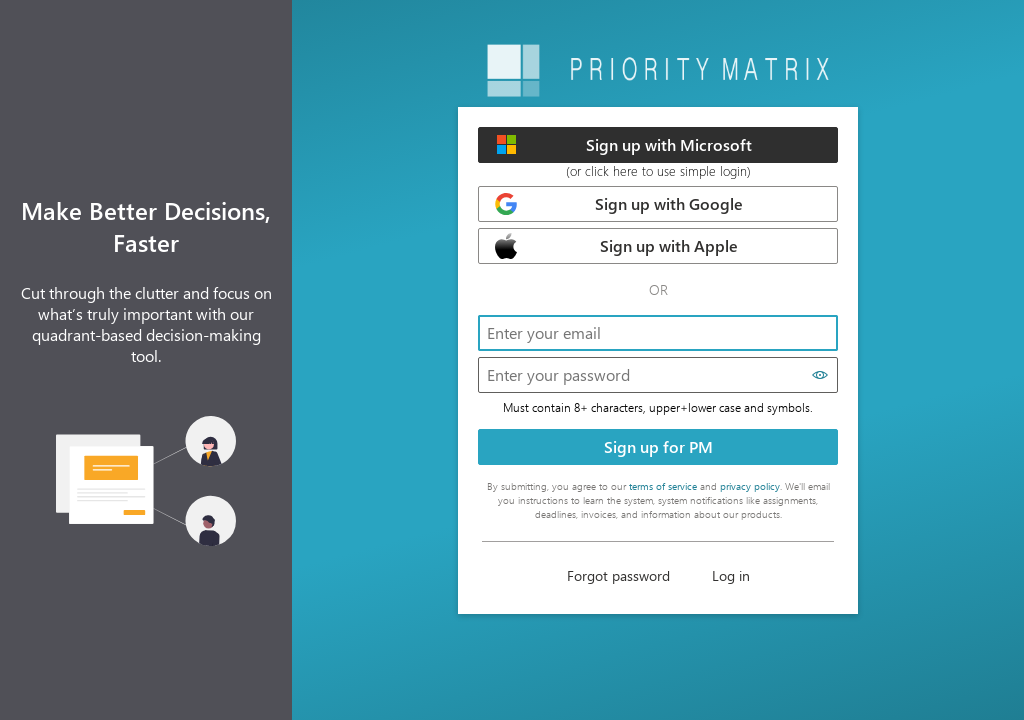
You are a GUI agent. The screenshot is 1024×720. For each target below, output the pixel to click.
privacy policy (750, 486)
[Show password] (820, 375)
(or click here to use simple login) (658, 170)
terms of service (663, 486)
